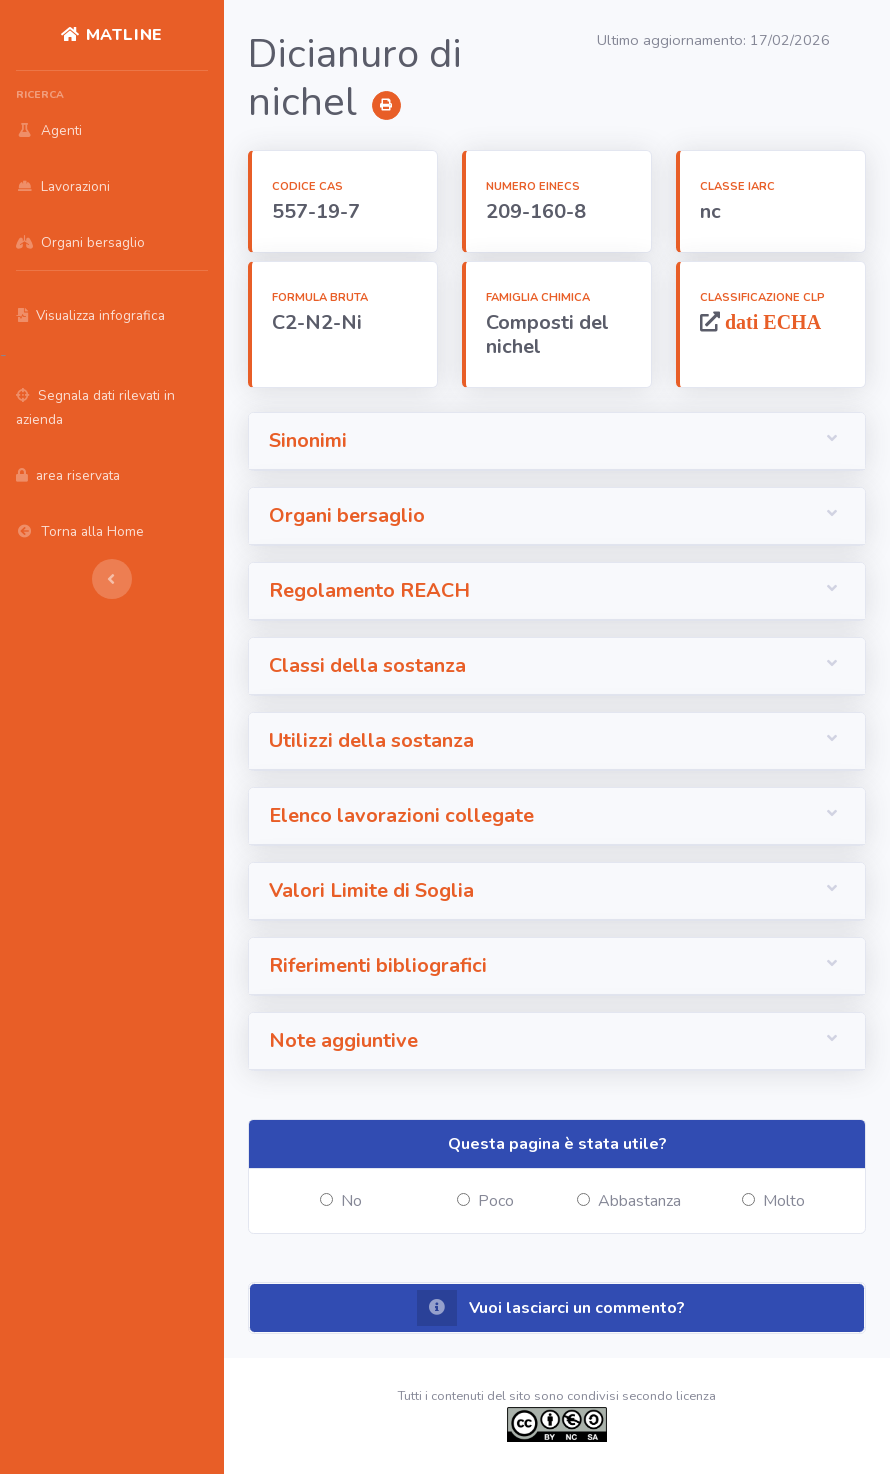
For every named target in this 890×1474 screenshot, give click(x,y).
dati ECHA (770, 321)
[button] (557, 441)
